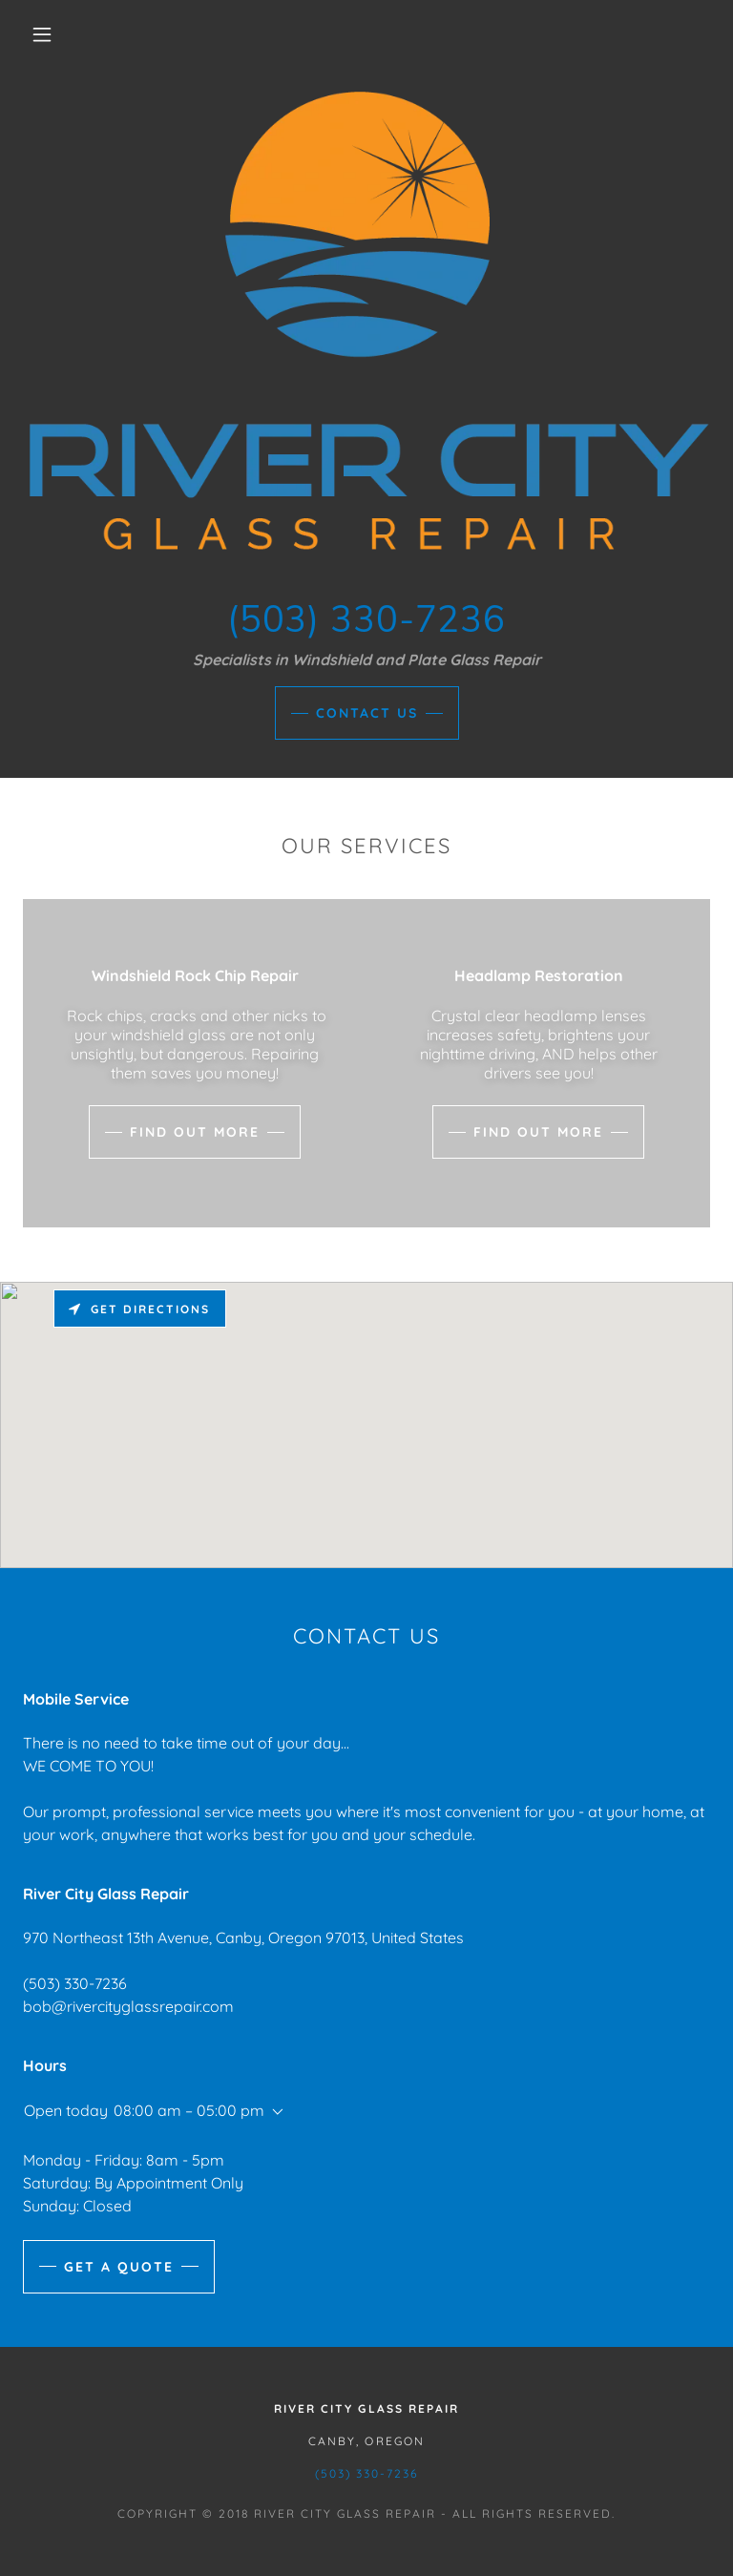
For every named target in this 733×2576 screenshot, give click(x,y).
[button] (42, 34)
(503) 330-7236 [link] (75, 1983)
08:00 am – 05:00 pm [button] (189, 2110)
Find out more (195, 1132)
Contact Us (367, 713)
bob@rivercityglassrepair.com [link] (128, 2006)
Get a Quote (119, 2266)
